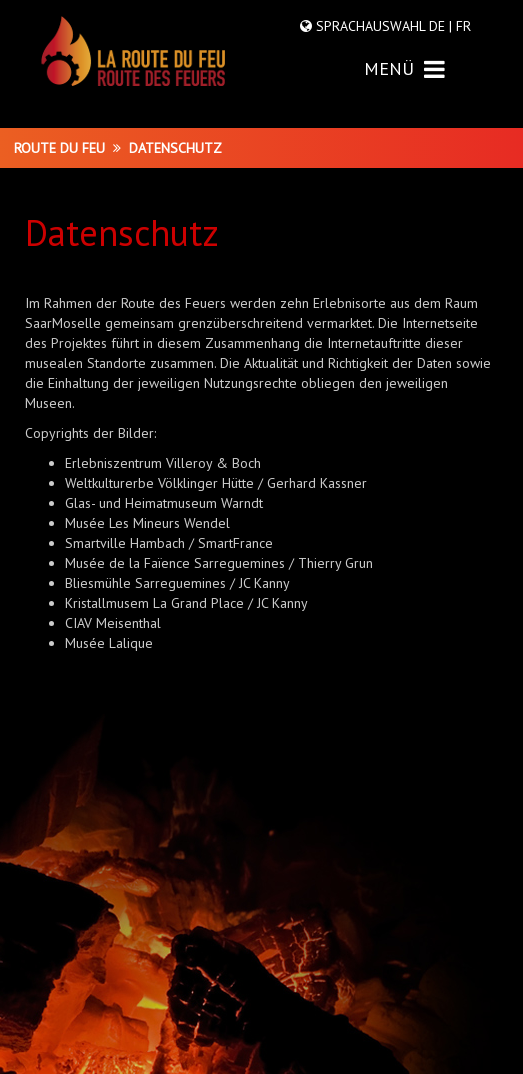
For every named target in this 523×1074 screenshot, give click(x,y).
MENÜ (404, 68)
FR (461, 26)
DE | (440, 26)
